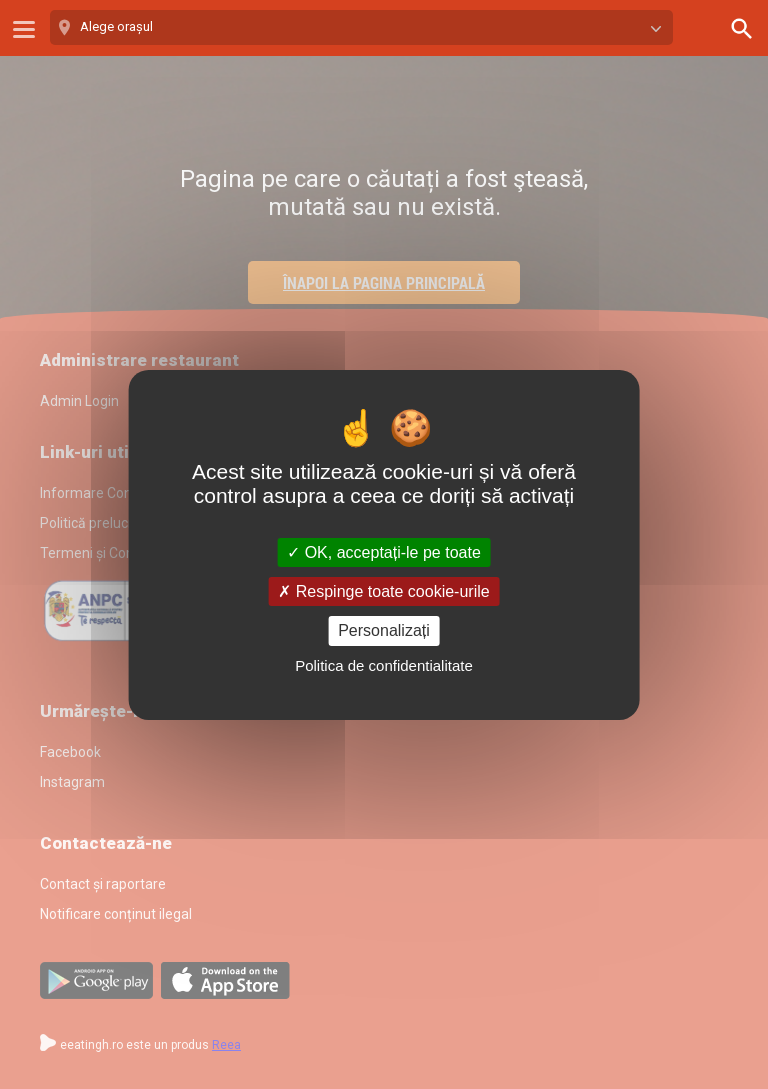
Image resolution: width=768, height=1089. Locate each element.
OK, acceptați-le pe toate (384, 552)
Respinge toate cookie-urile (383, 591)
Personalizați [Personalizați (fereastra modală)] (384, 630)
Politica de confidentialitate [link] (384, 665)
